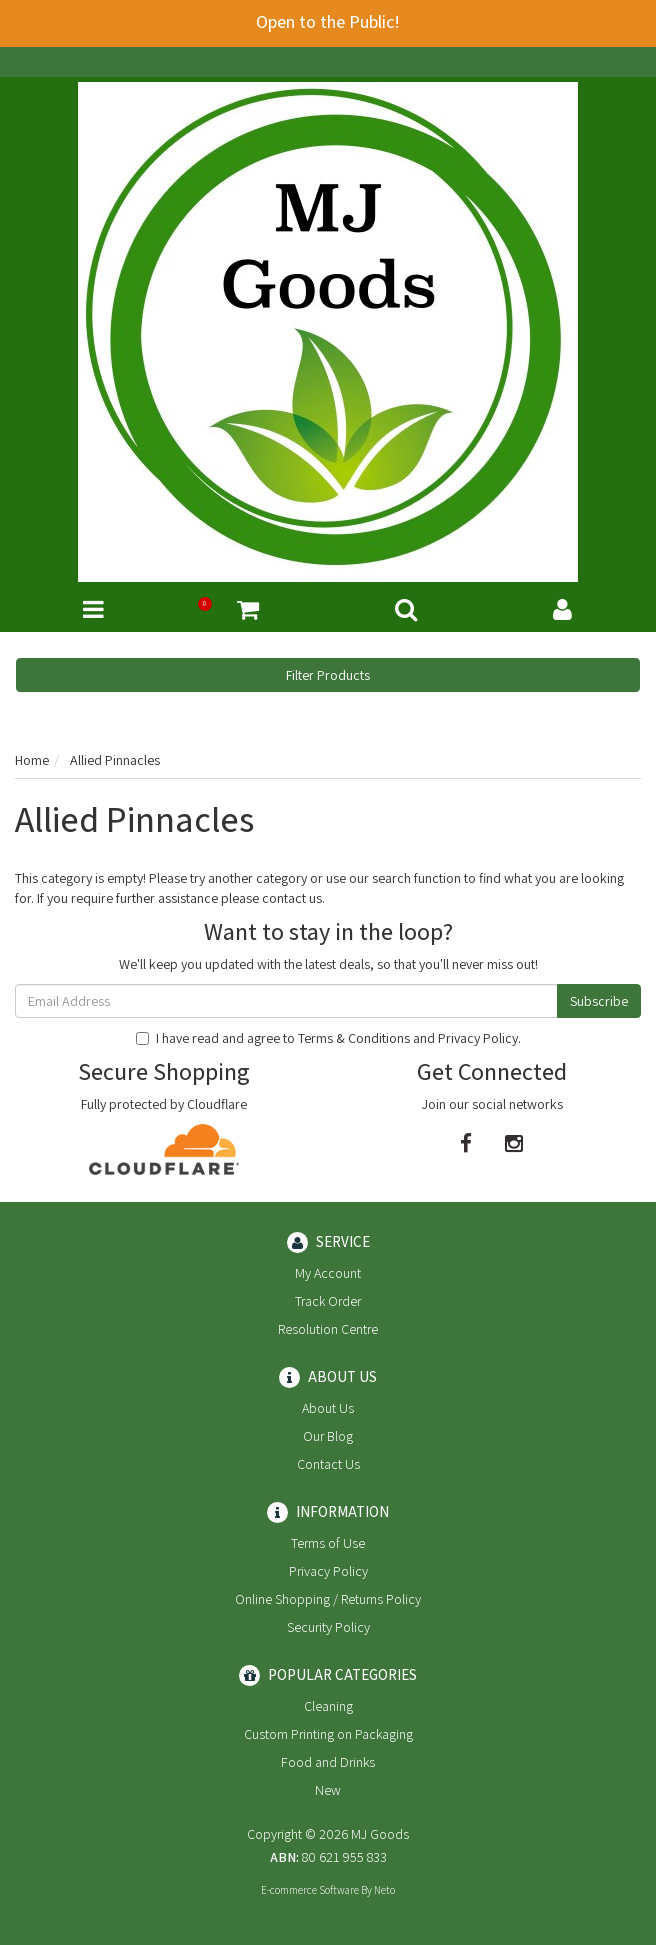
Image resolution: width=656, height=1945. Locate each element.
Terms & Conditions (354, 1038)
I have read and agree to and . (328, 1038)
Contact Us (328, 1464)
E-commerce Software (310, 1890)
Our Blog (328, 1436)
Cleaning (328, 1706)
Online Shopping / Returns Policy (328, 1599)
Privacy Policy (478, 1038)
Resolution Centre (328, 1329)
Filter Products (328, 675)
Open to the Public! (328, 21)
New (328, 1790)
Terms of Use (328, 1543)
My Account (328, 1273)
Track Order (328, 1301)
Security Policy (328, 1627)
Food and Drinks (328, 1762)
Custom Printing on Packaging (328, 1734)
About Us (328, 1408)
